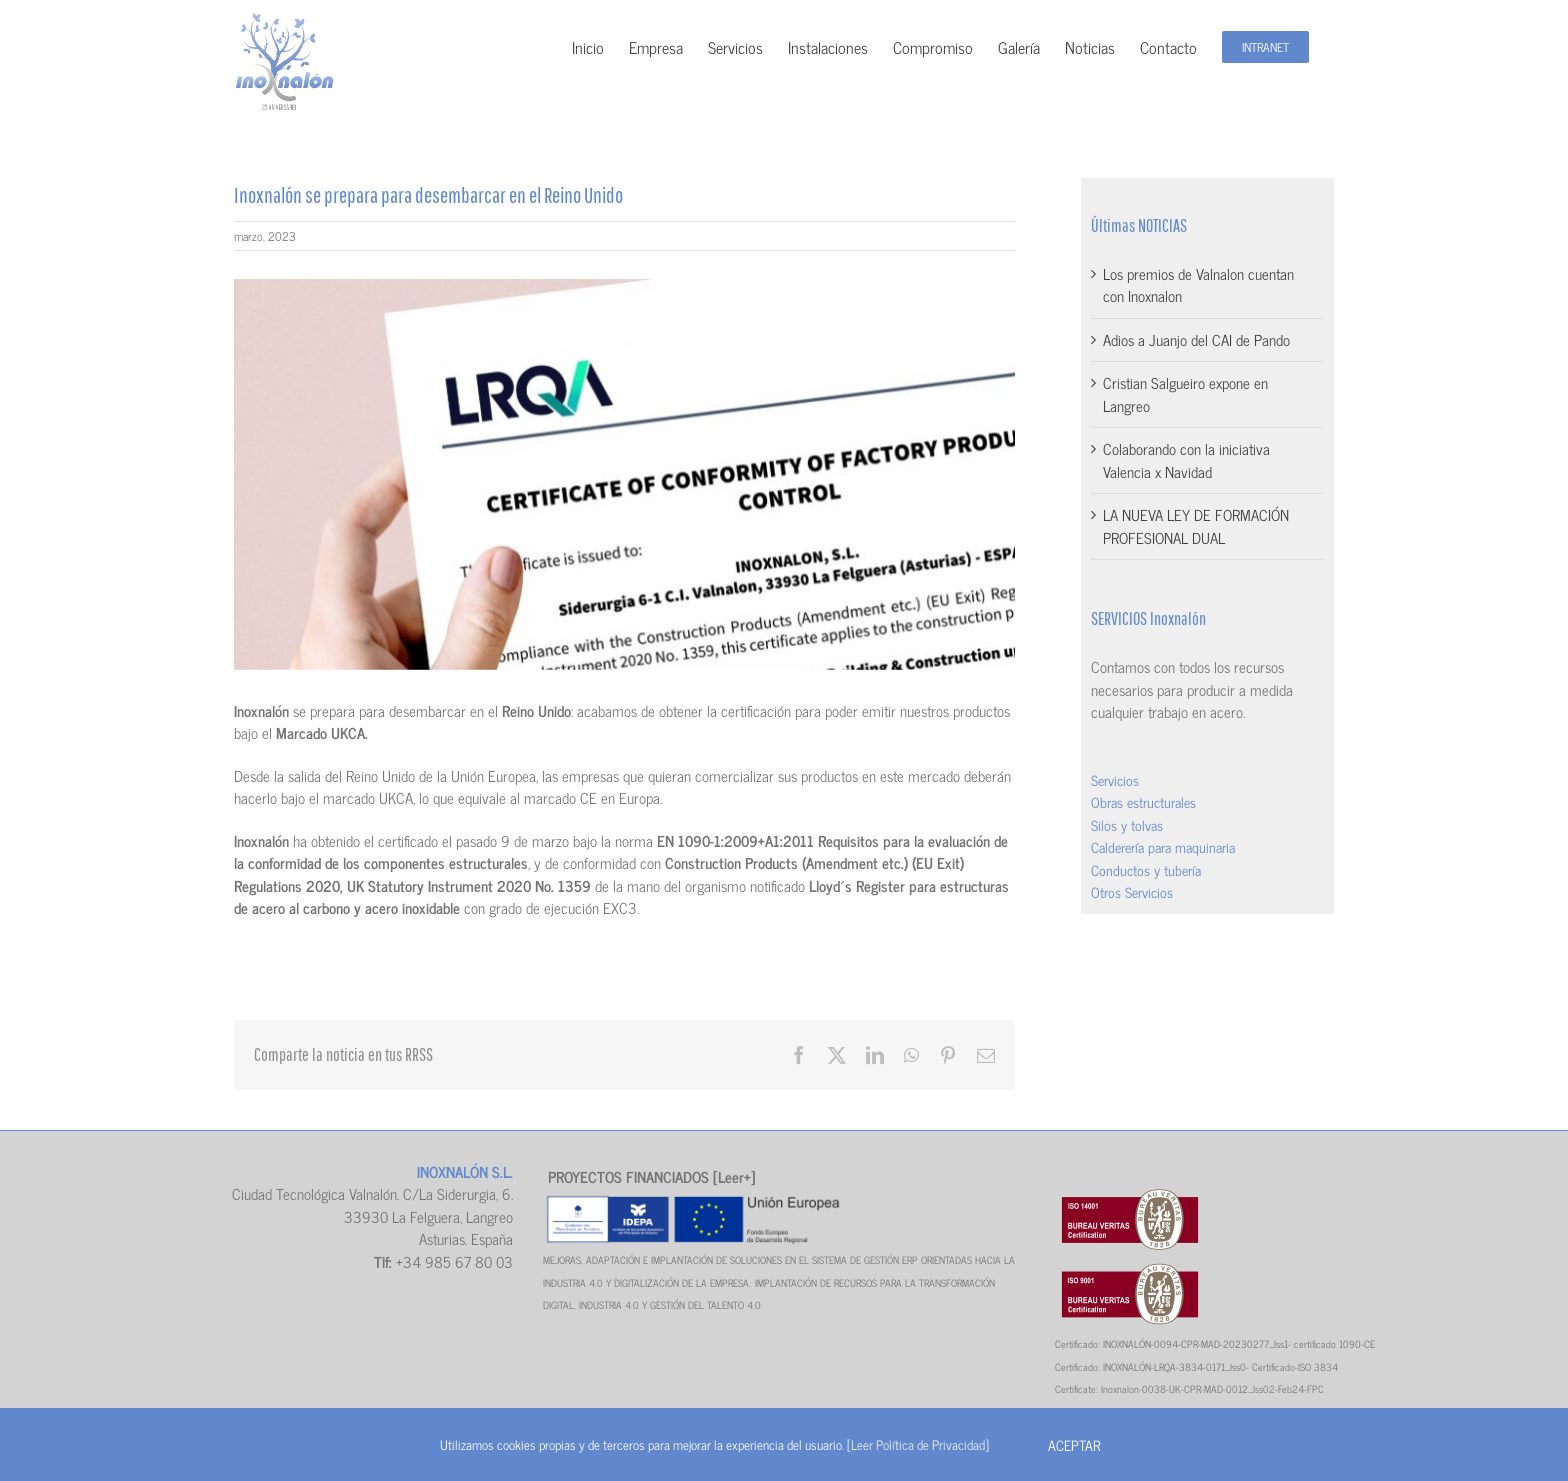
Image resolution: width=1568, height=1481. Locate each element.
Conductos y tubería (1146, 869)
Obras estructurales (1143, 801)
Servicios (1115, 779)
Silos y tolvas (1127, 824)
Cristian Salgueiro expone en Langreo (1185, 394)
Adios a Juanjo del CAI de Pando (1196, 339)
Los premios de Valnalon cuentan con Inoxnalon (1198, 285)
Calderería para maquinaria (1163, 846)
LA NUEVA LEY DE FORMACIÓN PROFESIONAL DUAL (1196, 526)
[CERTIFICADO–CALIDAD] (624, 474)
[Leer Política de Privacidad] (918, 1444)
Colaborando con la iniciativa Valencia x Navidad (1186, 460)
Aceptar (1074, 1444)
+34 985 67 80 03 (454, 1261)
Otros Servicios (1132, 891)
